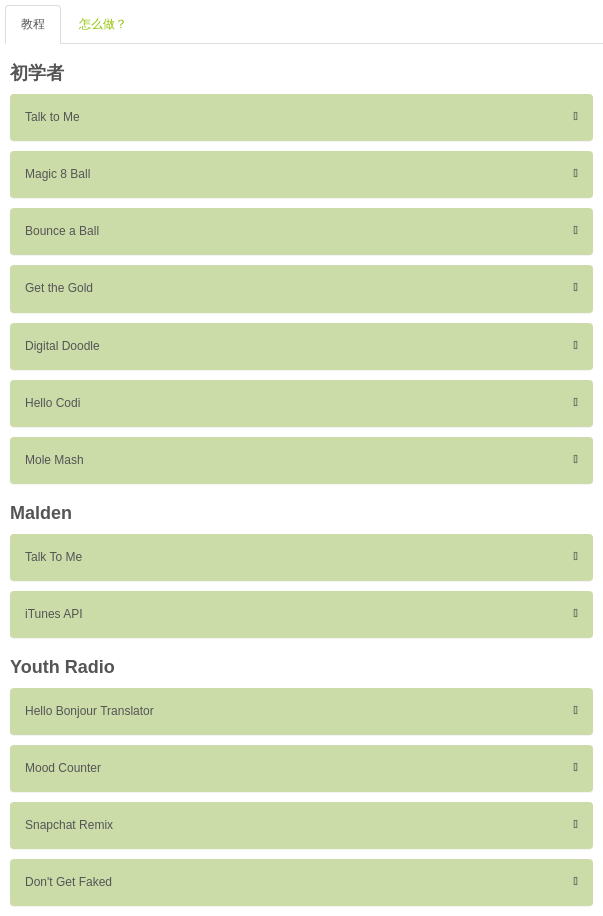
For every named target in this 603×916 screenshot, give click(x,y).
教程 (33, 24)
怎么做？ (103, 24)
